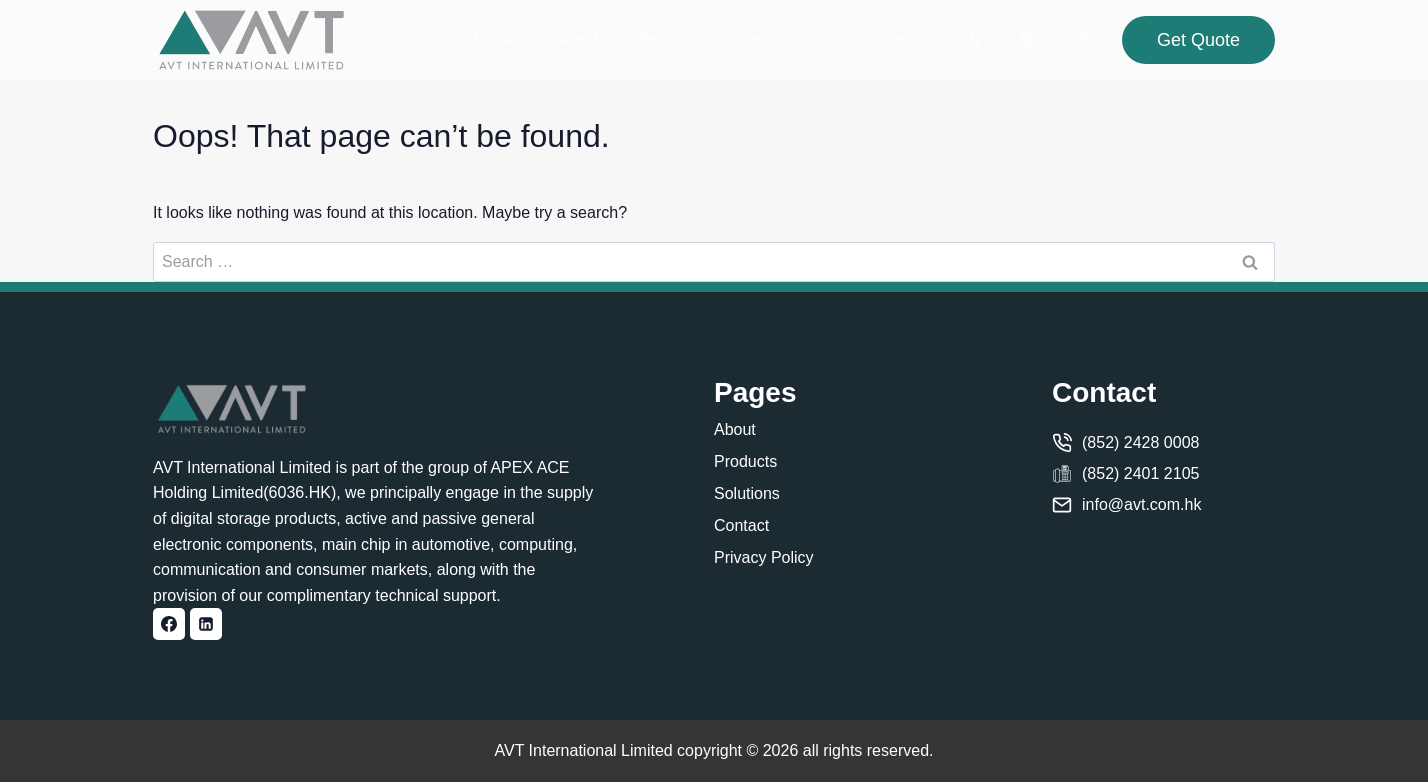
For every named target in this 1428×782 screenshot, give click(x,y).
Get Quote (1198, 40)
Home (494, 39)
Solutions (747, 493)
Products (669, 39)
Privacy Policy (764, 557)
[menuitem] (969, 40)
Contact (890, 39)
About (577, 39)
